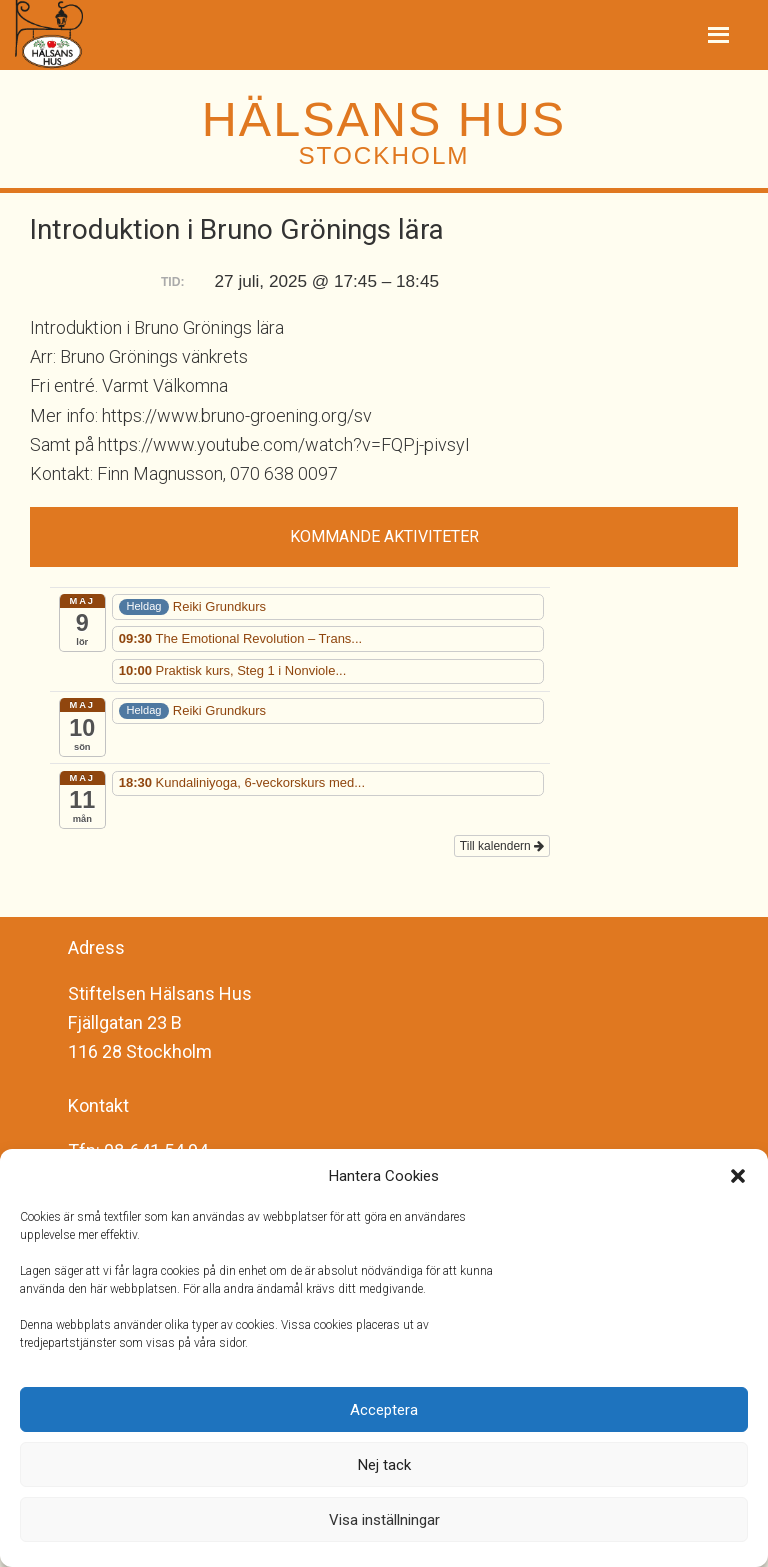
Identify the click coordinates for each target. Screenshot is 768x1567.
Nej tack (384, 1465)
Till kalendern (502, 846)
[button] (738, 1176)
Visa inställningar (384, 1520)
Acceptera (384, 1410)
